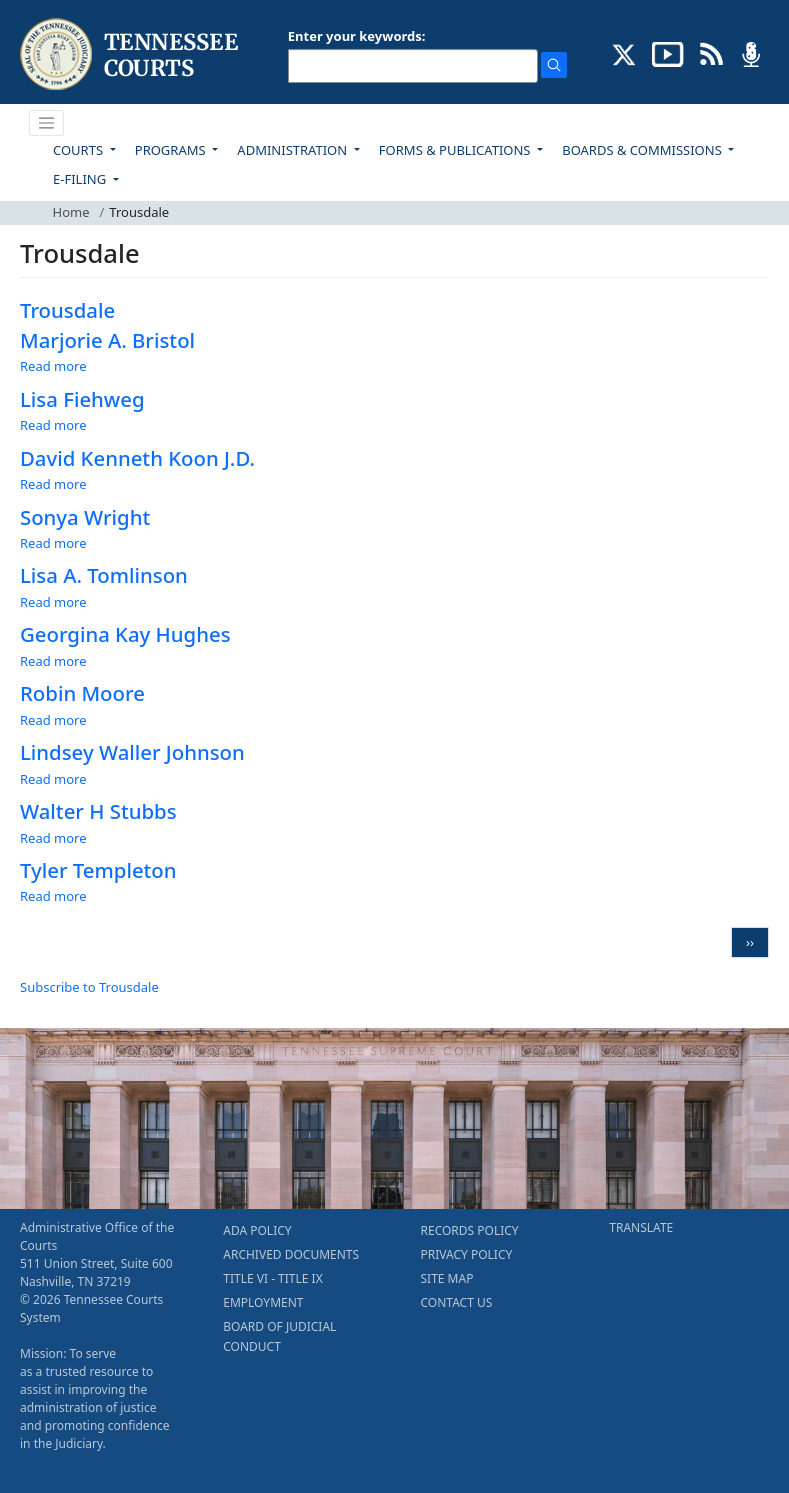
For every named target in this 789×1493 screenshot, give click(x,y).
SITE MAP (447, 1278)
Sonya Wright (85, 517)
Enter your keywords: (357, 36)
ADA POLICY (257, 1230)
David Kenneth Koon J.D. (137, 458)
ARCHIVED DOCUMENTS (291, 1254)
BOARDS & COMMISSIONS (643, 150)
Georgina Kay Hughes (125, 634)
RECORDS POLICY (470, 1230)
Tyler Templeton (98, 870)
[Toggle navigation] (47, 123)
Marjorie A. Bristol (107, 340)
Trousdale (67, 310)
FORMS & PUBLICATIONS (456, 150)
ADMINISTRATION (293, 150)
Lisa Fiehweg (82, 399)
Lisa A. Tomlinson (104, 575)
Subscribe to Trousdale (89, 987)
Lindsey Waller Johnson (132, 752)
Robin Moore (82, 693)
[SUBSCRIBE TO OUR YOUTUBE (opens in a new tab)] (668, 53)
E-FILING (81, 179)
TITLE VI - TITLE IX (272, 1278)
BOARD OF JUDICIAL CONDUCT (279, 1336)
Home (71, 212)
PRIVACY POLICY (467, 1254)
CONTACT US (457, 1302)
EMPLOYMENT (263, 1302)
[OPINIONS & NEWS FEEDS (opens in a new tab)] (711, 53)
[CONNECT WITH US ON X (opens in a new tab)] (624, 53)
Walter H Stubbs (98, 811)
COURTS (79, 150)
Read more (53, 366)
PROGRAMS (172, 150)
